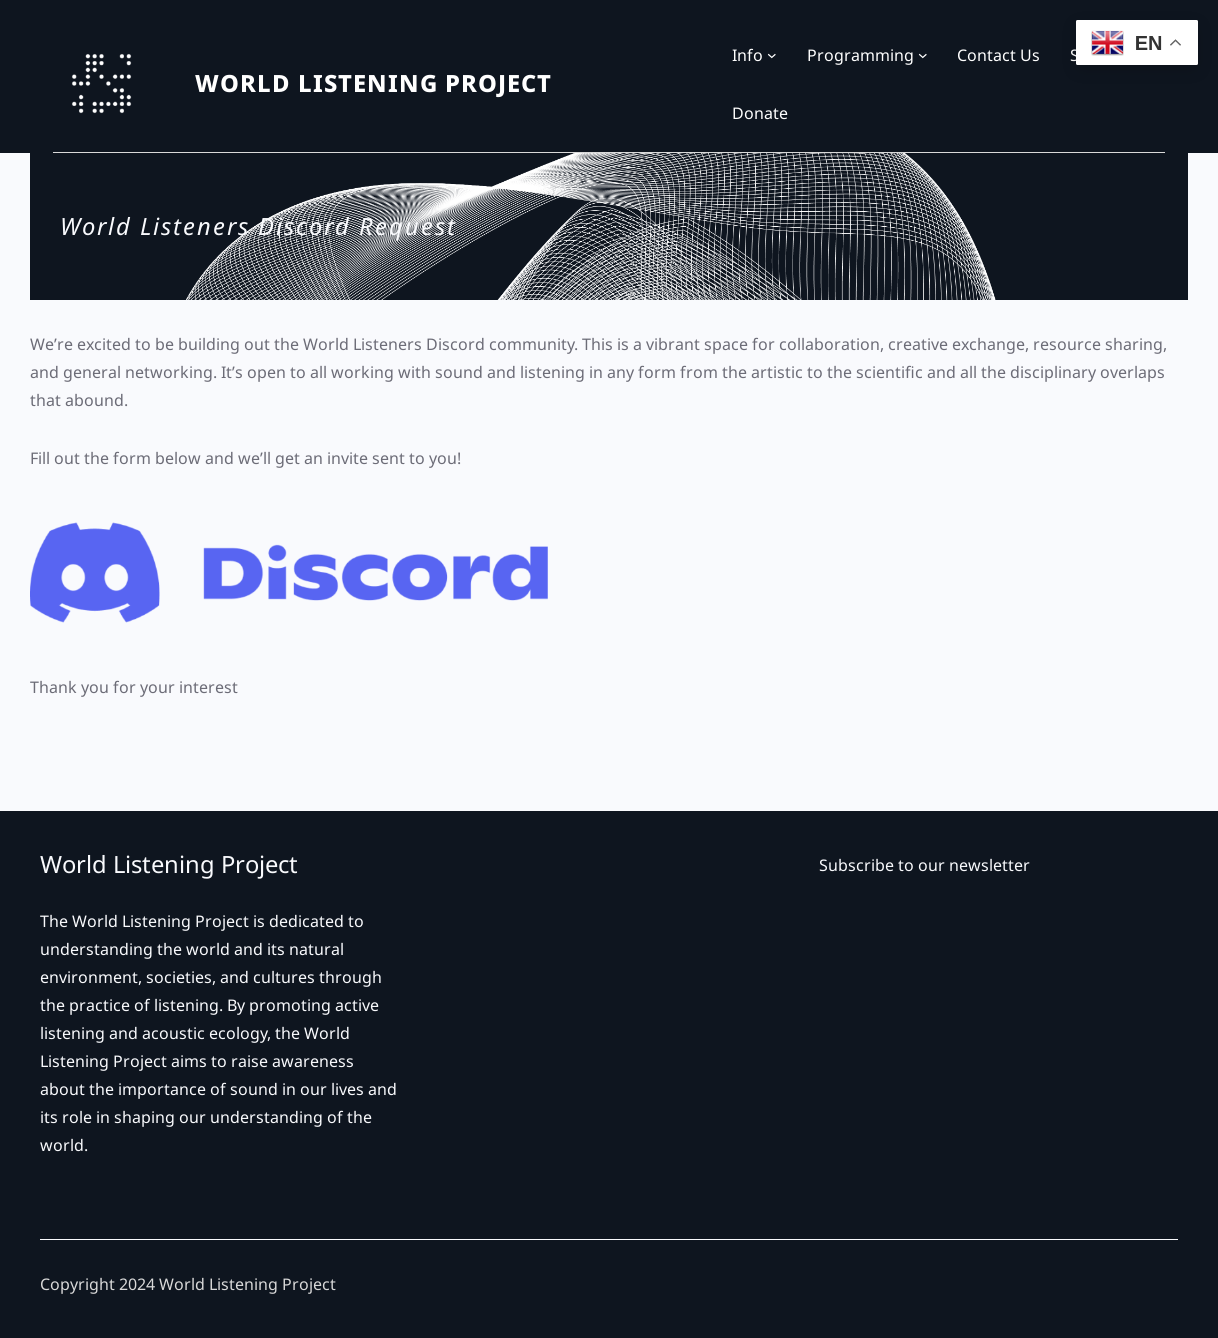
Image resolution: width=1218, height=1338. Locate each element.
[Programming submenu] (923, 55)
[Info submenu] (772, 55)
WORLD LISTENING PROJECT (373, 83)
